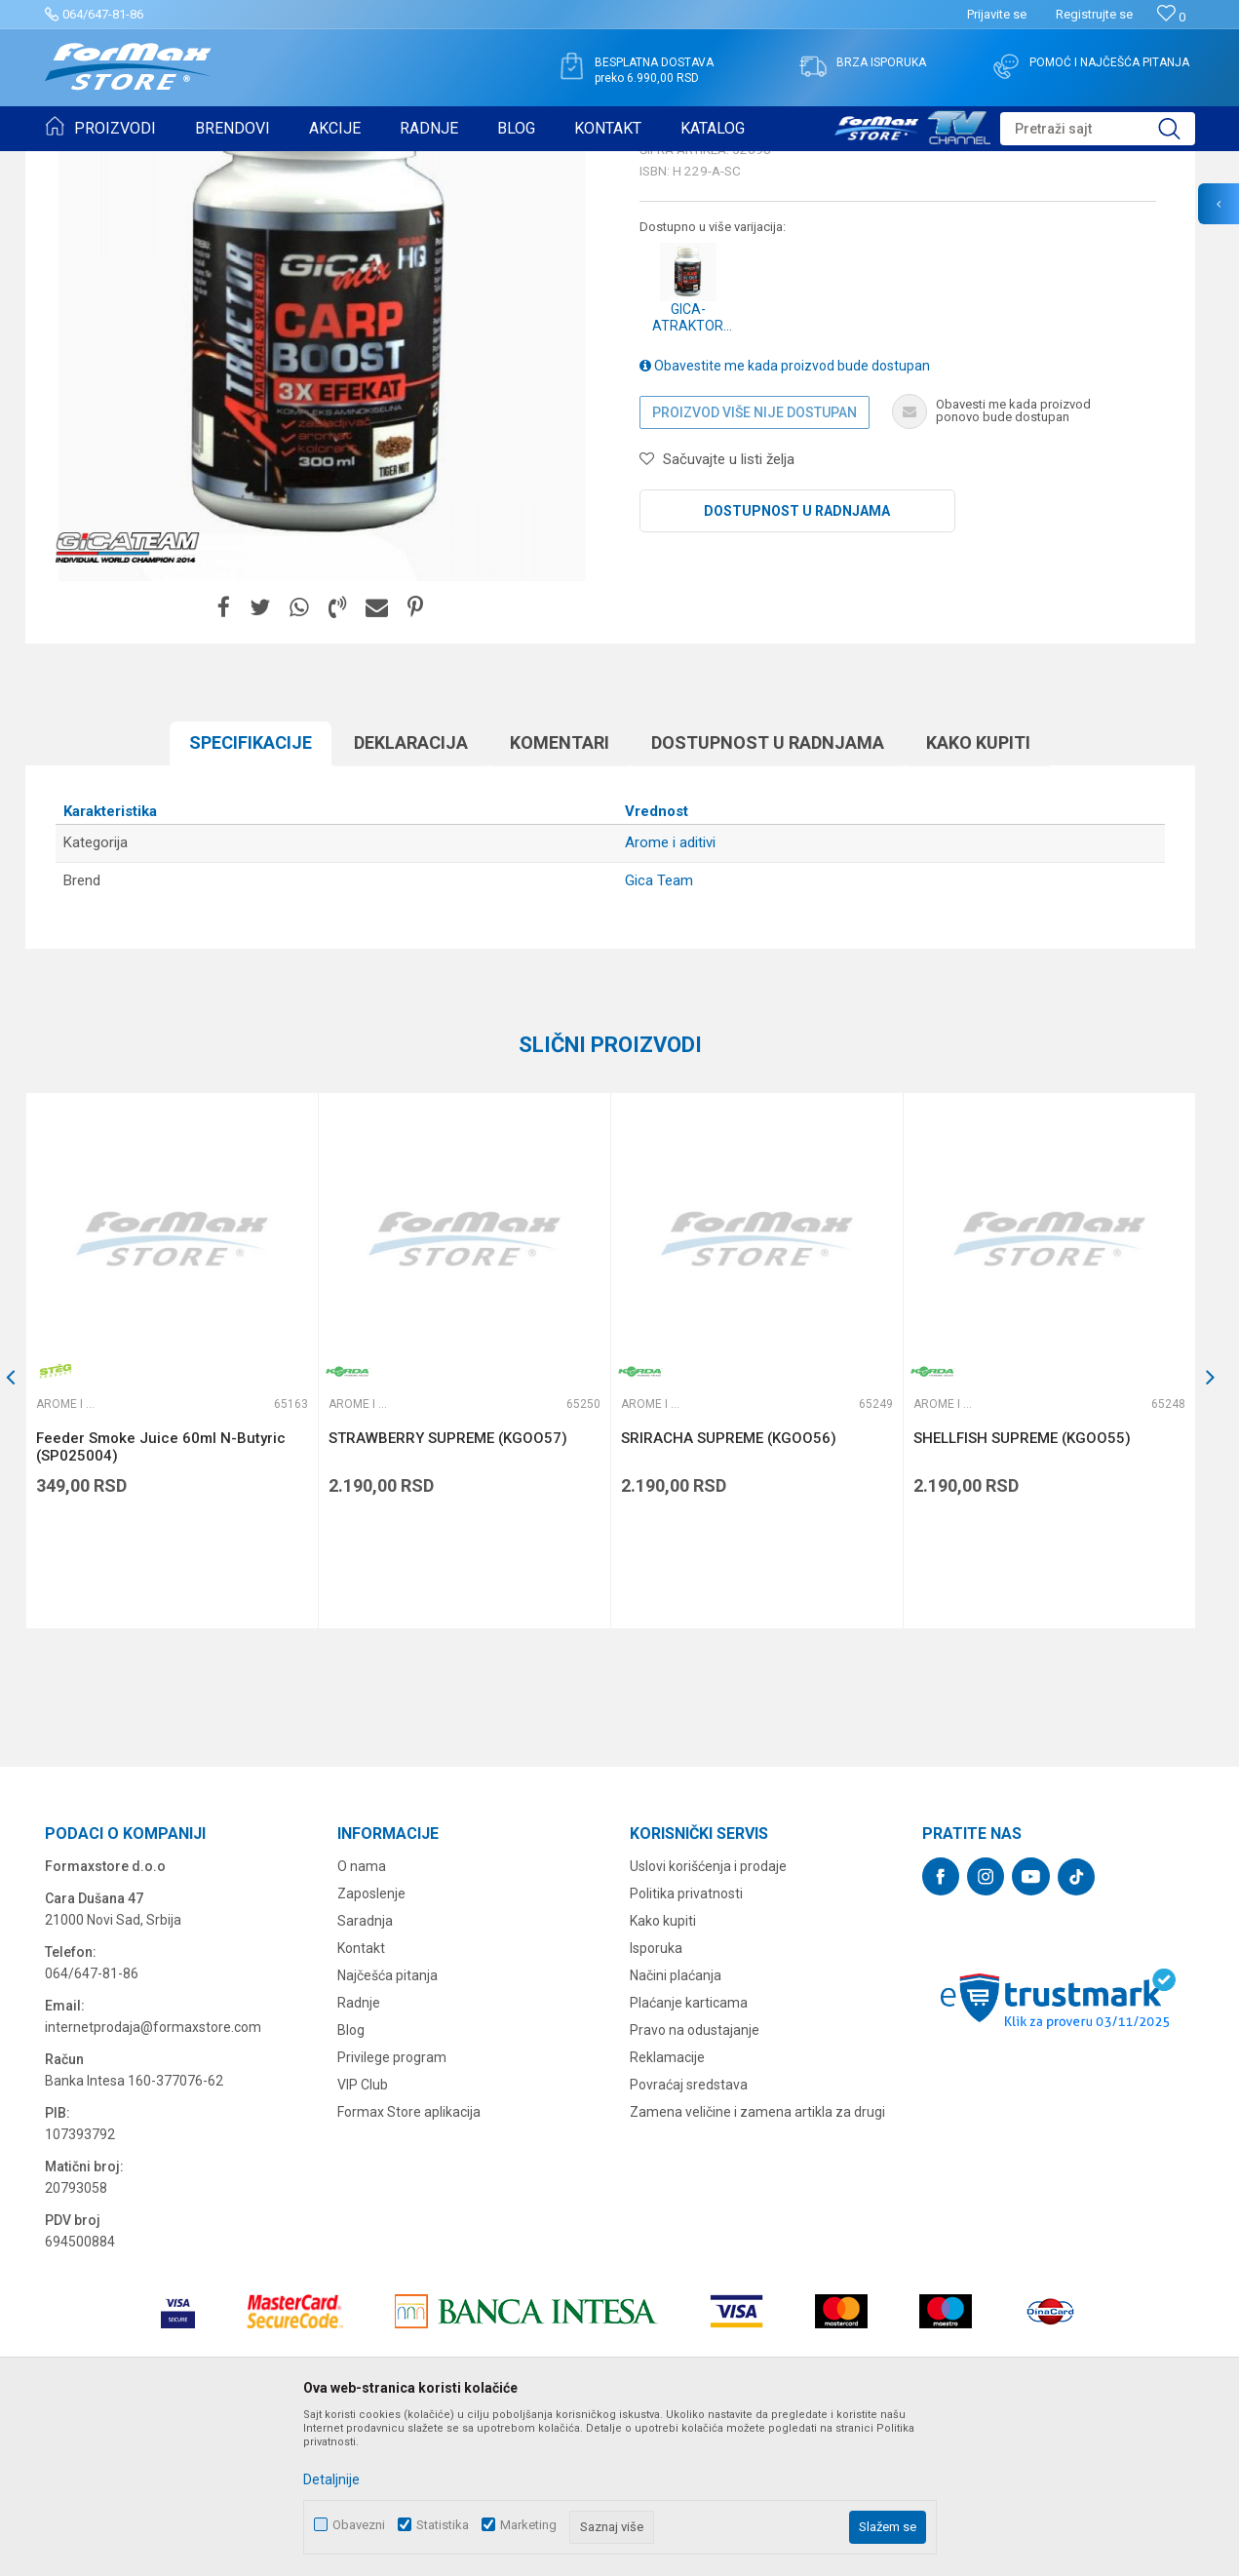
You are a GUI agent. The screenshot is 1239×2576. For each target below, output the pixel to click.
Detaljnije (331, 2479)
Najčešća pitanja (387, 2126)
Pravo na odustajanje (694, 2181)
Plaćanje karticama (689, 2154)
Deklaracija (411, 893)
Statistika (442, 2524)
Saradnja (365, 2072)
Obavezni (358, 2524)
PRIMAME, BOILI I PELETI (260, 164)
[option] (171, 1511)
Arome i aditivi (378, 164)
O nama (361, 2017)
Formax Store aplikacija (409, 2263)
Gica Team (659, 1031)
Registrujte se (1094, 14)
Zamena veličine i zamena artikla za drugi (757, 2263)
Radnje (358, 2154)
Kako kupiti (978, 893)
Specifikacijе (250, 893)
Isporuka (656, 2099)
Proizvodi (155, 164)
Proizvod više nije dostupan (754, 563)
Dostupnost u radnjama (797, 662)
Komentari (559, 893)
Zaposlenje (371, 2044)
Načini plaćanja (675, 2126)
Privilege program (391, 2208)
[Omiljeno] (1171, 17)
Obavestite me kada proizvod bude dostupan (784, 517)
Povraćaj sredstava (689, 2236)
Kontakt (361, 2099)
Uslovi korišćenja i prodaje (708, 2017)
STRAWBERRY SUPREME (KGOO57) (448, 1589)
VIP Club (362, 2236)
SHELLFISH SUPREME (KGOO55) (1022, 1589)
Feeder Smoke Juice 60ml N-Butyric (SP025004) (161, 1598)
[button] (1097, 128)
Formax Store (80, 164)
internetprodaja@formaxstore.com (153, 2178)
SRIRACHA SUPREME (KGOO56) (728, 1589)
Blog (351, 2181)
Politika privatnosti (686, 2044)
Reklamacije (667, 2208)
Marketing (528, 2524)
